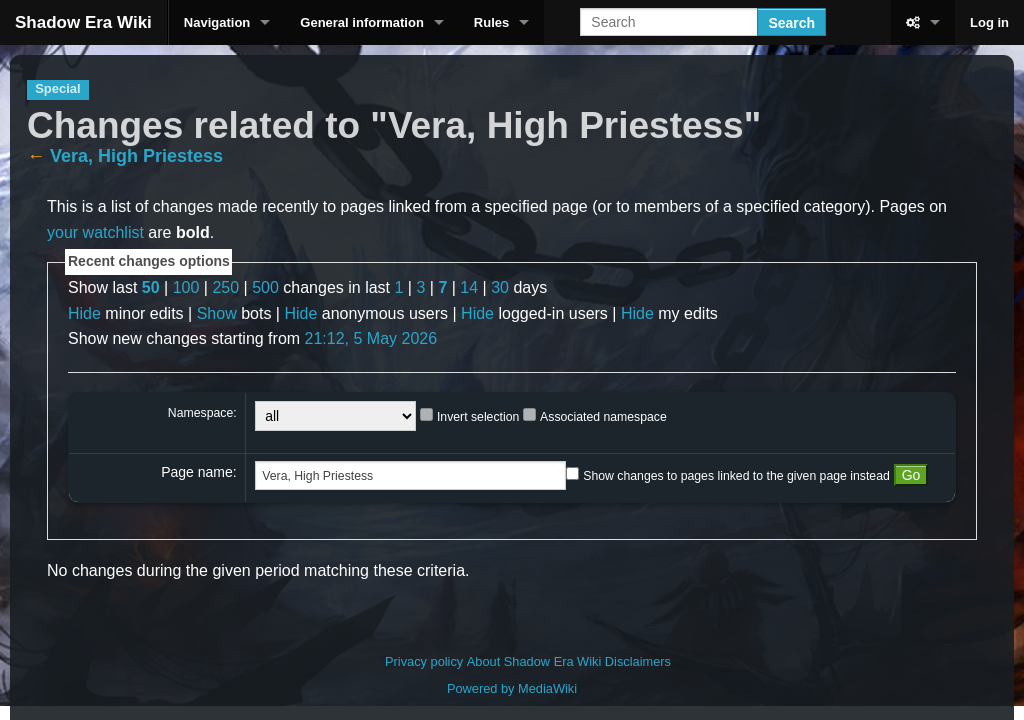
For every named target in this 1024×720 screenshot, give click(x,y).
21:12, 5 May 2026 (371, 338)
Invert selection (478, 417)
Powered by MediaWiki (512, 688)
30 (500, 287)
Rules (491, 22)
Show (217, 313)
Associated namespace (603, 417)
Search (791, 23)
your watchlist (95, 232)
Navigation (217, 22)
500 (265, 287)
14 (469, 287)
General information (362, 22)
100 (186, 287)
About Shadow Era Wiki (534, 661)
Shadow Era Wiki (83, 22)
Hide (84, 313)
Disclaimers (638, 661)
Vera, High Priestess (136, 156)
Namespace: (202, 413)
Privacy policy (424, 661)
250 (225, 287)
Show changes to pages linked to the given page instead (736, 476)
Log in (989, 22)
